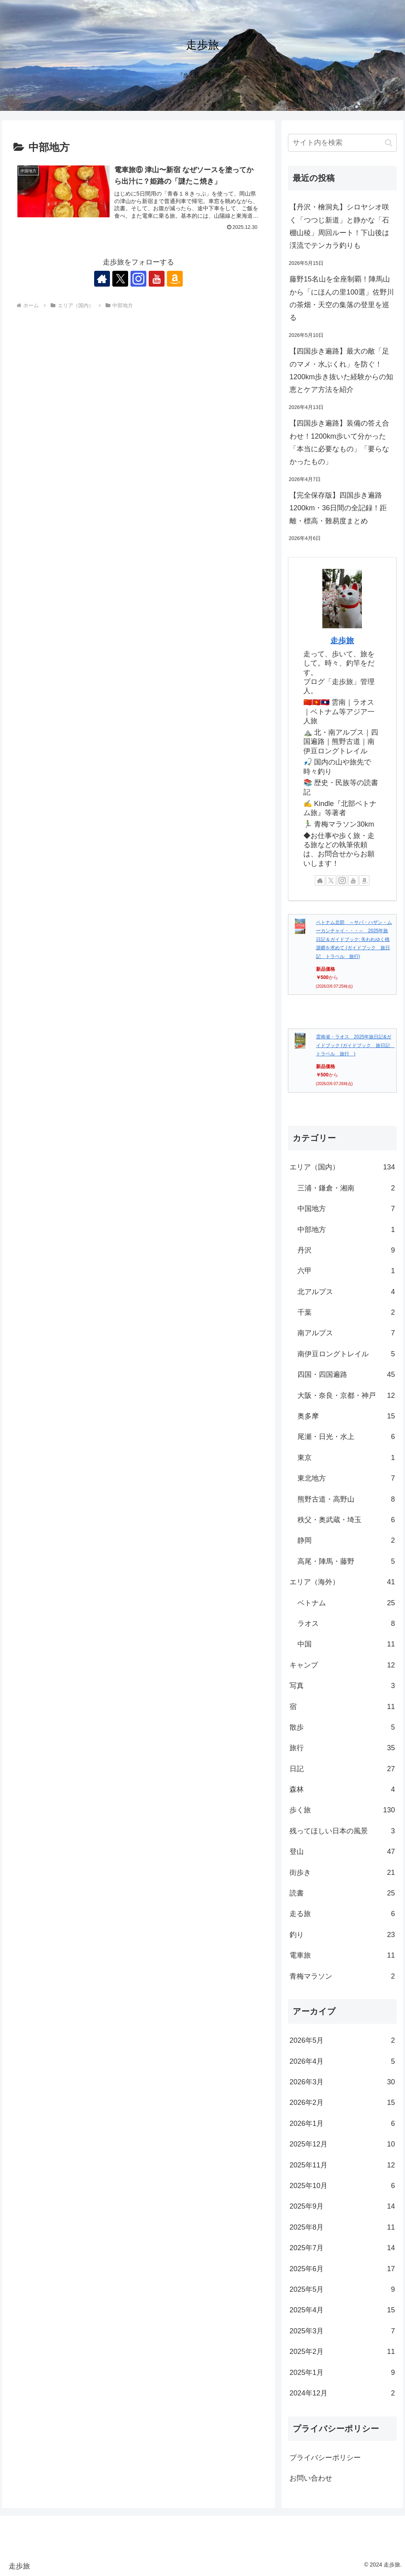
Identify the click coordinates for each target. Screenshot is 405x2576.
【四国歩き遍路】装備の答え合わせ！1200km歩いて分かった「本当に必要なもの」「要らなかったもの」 (339, 442)
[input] (342, 143)
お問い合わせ (311, 2478)
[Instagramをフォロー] (138, 279)
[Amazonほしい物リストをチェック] (175, 279)
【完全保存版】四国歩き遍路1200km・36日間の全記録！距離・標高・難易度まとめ (338, 508)
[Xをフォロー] (120, 279)
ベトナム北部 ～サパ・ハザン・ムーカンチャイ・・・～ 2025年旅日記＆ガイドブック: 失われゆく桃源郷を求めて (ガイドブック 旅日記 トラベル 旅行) (354, 939)
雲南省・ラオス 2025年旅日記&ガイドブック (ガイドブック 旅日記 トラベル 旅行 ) (355, 1045)
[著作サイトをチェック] (102, 279)
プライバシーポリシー (325, 2458)
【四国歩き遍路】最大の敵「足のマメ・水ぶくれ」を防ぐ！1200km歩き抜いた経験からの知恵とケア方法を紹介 (341, 370)
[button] (389, 142)
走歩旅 (342, 640)
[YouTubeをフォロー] (157, 279)
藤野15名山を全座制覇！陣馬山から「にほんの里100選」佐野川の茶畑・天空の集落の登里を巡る (342, 298)
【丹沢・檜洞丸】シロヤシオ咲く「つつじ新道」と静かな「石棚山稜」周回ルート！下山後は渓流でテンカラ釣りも (339, 226)
